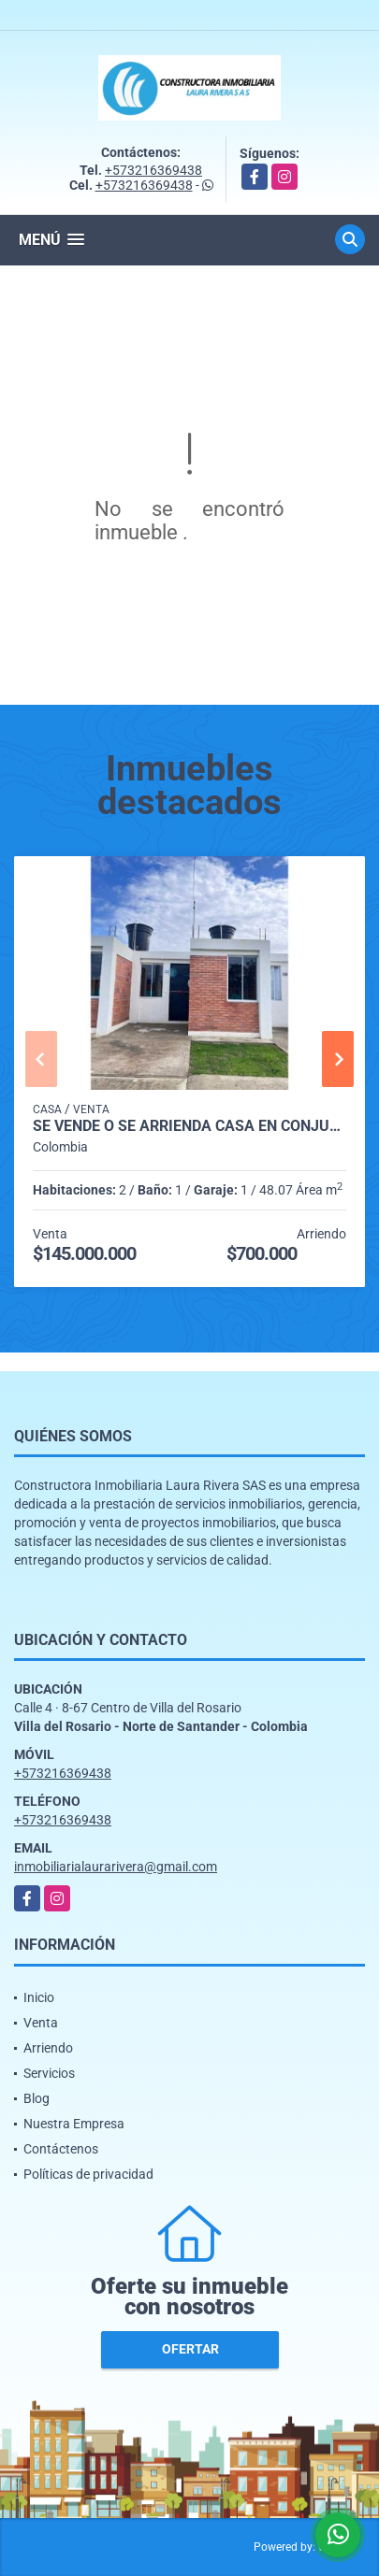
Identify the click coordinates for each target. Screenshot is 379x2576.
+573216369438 (153, 170)
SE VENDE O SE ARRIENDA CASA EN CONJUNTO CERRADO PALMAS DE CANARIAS (189, 1126)
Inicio (38, 1997)
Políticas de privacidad (88, 2174)
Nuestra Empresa (73, 2123)
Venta (40, 2022)
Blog (36, 2098)
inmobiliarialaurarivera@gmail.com (115, 1866)
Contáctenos (60, 2148)
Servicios (49, 2073)
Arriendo (48, 2047)
